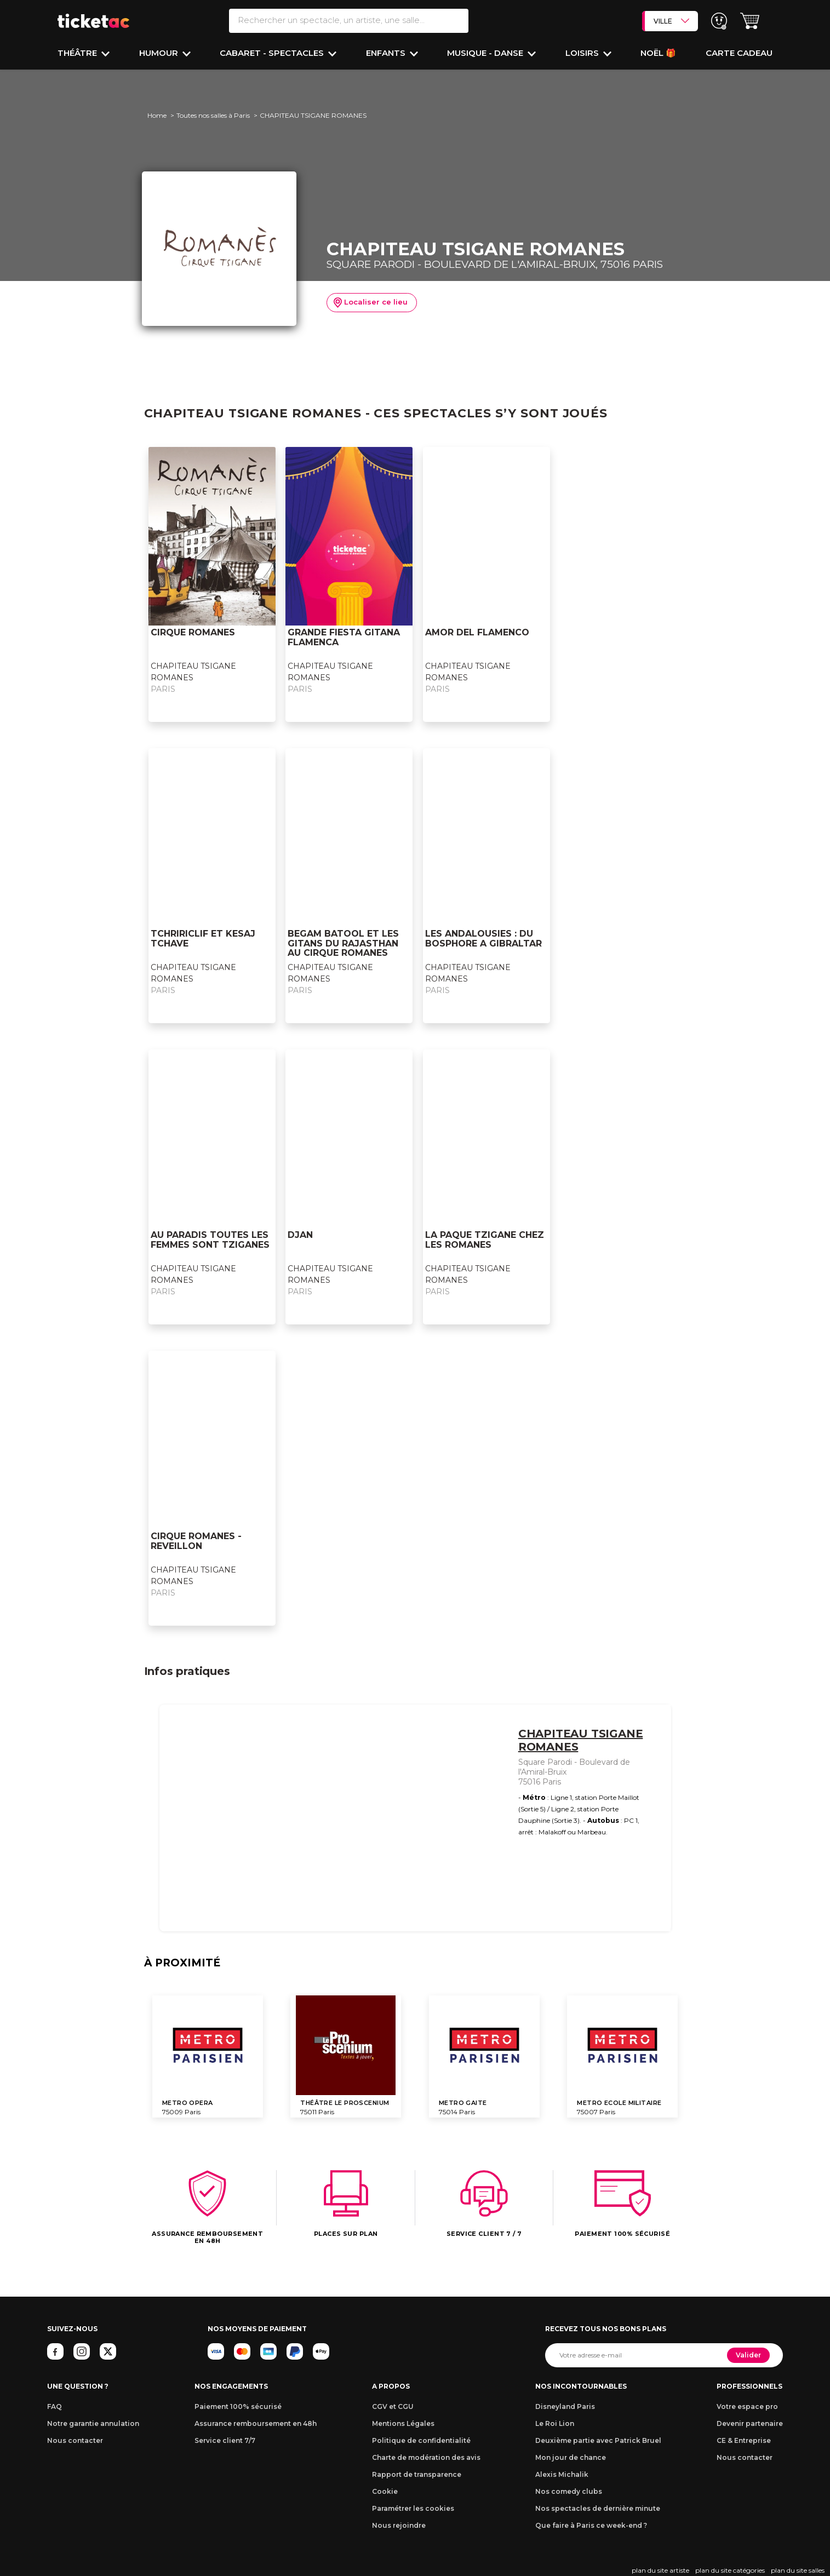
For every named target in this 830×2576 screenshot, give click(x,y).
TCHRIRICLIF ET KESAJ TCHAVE (203, 938)
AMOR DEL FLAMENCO (477, 632)
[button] (749, 21)
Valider (748, 2355)
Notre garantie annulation (93, 2423)
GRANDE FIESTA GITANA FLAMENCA (344, 637)
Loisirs (583, 53)
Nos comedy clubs (568, 2491)
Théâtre (78, 53)
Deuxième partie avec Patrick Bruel (598, 2440)
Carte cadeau (739, 53)
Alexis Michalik (561, 2474)
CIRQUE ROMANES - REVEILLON (196, 1541)
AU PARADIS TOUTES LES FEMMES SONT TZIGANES (210, 1240)
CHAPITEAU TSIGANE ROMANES (580, 1740)
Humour (159, 53)
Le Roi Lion (554, 2423)
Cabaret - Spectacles (273, 53)
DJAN (300, 1235)
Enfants (387, 53)
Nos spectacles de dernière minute (597, 2508)
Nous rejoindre (399, 2525)
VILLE (671, 20)
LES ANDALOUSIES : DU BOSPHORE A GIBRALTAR (483, 938)
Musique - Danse (486, 53)
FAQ (54, 2406)
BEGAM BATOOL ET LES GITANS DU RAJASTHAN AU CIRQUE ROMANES (343, 943)
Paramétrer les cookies (413, 2508)
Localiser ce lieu (371, 302)
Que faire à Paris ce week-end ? (591, 2525)
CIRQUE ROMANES (193, 632)
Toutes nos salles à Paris (213, 115)
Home (157, 115)
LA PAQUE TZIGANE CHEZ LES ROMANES (484, 1240)
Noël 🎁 (658, 53)
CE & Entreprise (744, 2440)
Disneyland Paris (565, 2406)
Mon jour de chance (570, 2457)
